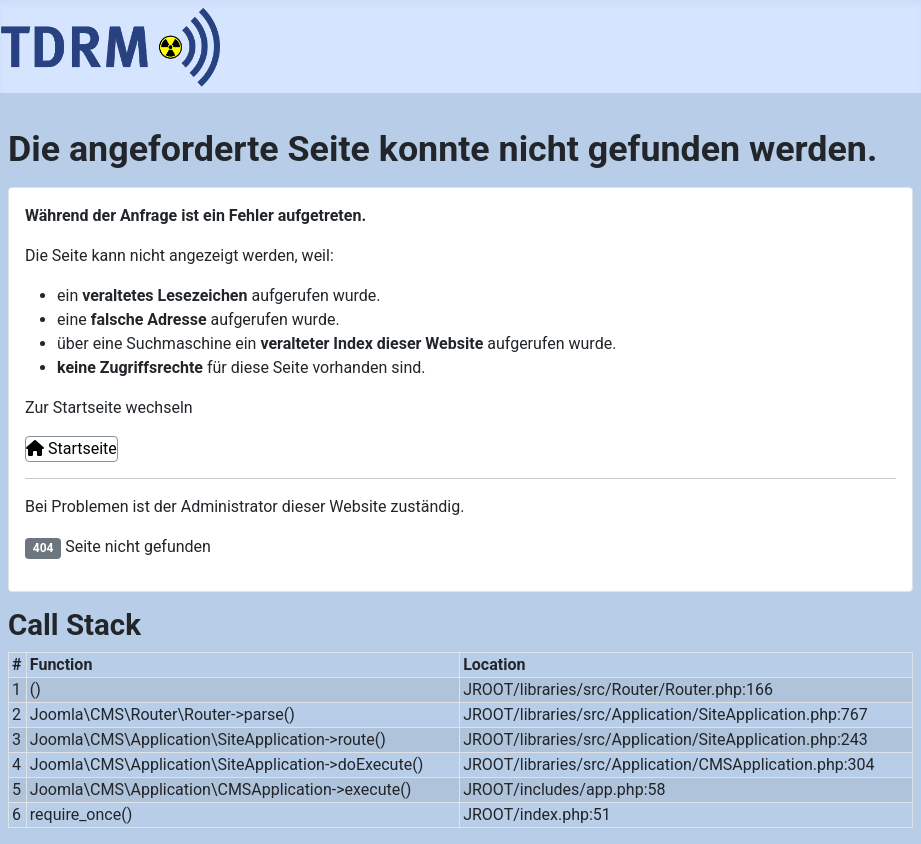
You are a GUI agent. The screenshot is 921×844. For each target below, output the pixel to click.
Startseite (71, 448)
